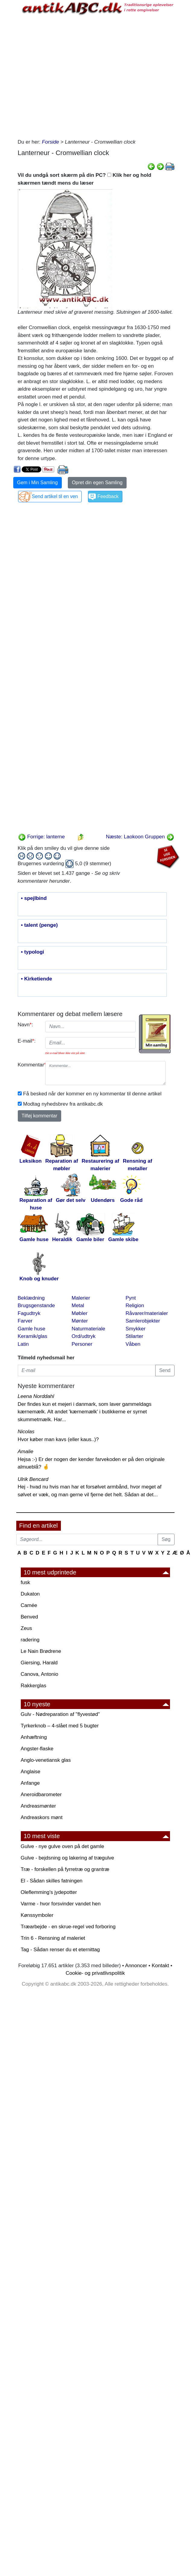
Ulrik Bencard (33, 1479)
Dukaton (30, 1594)
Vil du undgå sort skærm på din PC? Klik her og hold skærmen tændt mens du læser (84, 179)
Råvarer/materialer (147, 1313)
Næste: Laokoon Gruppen (140, 837)
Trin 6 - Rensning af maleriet (53, 1938)
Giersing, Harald (39, 1663)
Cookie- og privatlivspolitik (95, 1973)
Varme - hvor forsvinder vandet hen (61, 1904)
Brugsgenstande (36, 1305)
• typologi (32, 952)
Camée (29, 1605)
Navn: (25, 1025)
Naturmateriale (88, 1329)
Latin (23, 1344)
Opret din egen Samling (97, 482)
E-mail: (27, 1041)
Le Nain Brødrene (41, 1651)
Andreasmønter (38, 1806)
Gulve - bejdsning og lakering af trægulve (67, 1858)
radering (30, 1640)
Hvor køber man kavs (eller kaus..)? (58, 1439)
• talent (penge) (39, 925)
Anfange (30, 1783)
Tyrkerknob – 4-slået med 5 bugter (60, 1726)
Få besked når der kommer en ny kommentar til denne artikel (92, 1094)
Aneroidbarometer (41, 1794)
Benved (29, 1617)
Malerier (81, 1298)
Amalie (25, 1451)
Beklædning (31, 1298)
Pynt (131, 1298)
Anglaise (30, 1771)
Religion (135, 1305)
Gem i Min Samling (37, 482)
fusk (25, 1582)
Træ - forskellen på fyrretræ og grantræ (65, 1869)
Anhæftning (34, 1737)
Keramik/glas (32, 1336)
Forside (50, 142)
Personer (82, 1344)
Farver (25, 1321)
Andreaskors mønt (42, 1817)
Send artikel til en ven (55, 496)
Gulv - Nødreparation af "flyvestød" (60, 1714)
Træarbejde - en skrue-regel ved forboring (68, 1927)
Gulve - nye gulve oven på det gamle (62, 1846)
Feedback (107, 496)
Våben (133, 1344)
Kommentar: (29, 1065)
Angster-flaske (37, 1749)
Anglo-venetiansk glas (46, 1760)
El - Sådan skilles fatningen (52, 1881)
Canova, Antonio (39, 1674)
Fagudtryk (29, 1313)
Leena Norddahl (36, 1396)
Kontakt (160, 1965)
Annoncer (136, 1965)
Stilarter (134, 1336)
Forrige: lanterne (41, 837)
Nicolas (26, 1431)
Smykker (136, 1329)
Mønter (80, 1321)
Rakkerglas (33, 1685)
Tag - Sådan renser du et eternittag (60, 1949)
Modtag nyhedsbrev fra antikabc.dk (63, 1104)
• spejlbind (34, 898)
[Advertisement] (71, 75)
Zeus (26, 1628)
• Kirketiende (36, 979)
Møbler (80, 1313)
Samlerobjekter (143, 1321)
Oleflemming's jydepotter (49, 1892)
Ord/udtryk (84, 1336)
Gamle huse (32, 1329)
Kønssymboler (37, 1915)
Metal (78, 1305)
